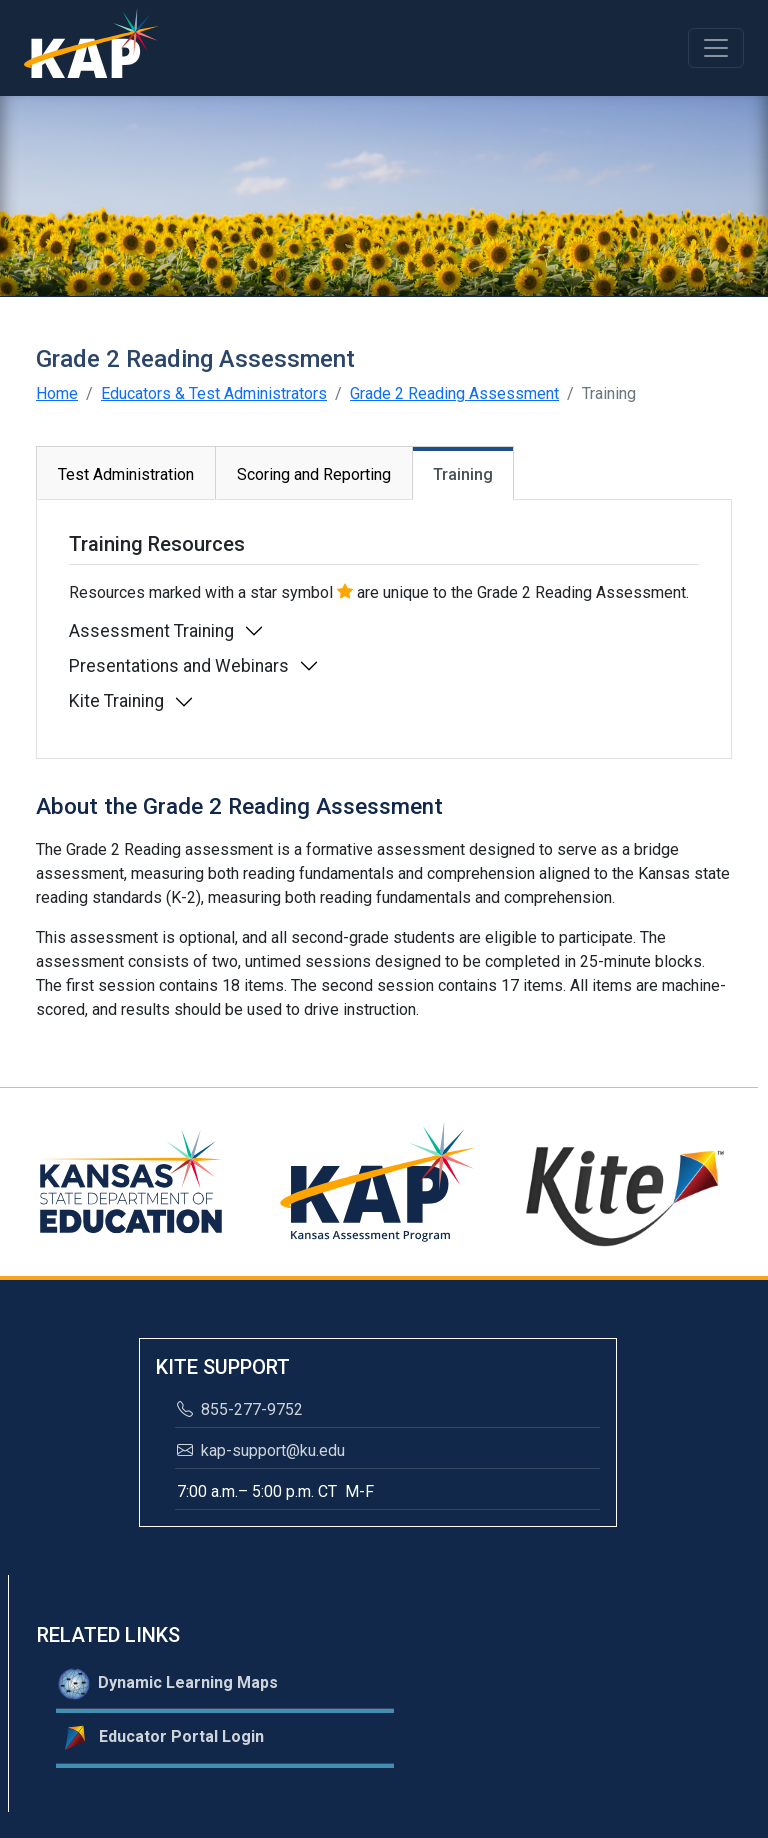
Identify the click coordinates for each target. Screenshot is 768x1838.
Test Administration (126, 474)
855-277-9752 (240, 1409)
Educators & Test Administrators (214, 393)
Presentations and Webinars (179, 666)
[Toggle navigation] (716, 48)
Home (57, 393)
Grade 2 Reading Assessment (454, 393)
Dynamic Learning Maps (168, 1684)
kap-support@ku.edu (261, 1450)
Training (463, 474)
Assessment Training (151, 631)
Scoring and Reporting (314, 474)
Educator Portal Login (161, 1738)
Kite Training (116, 701)
